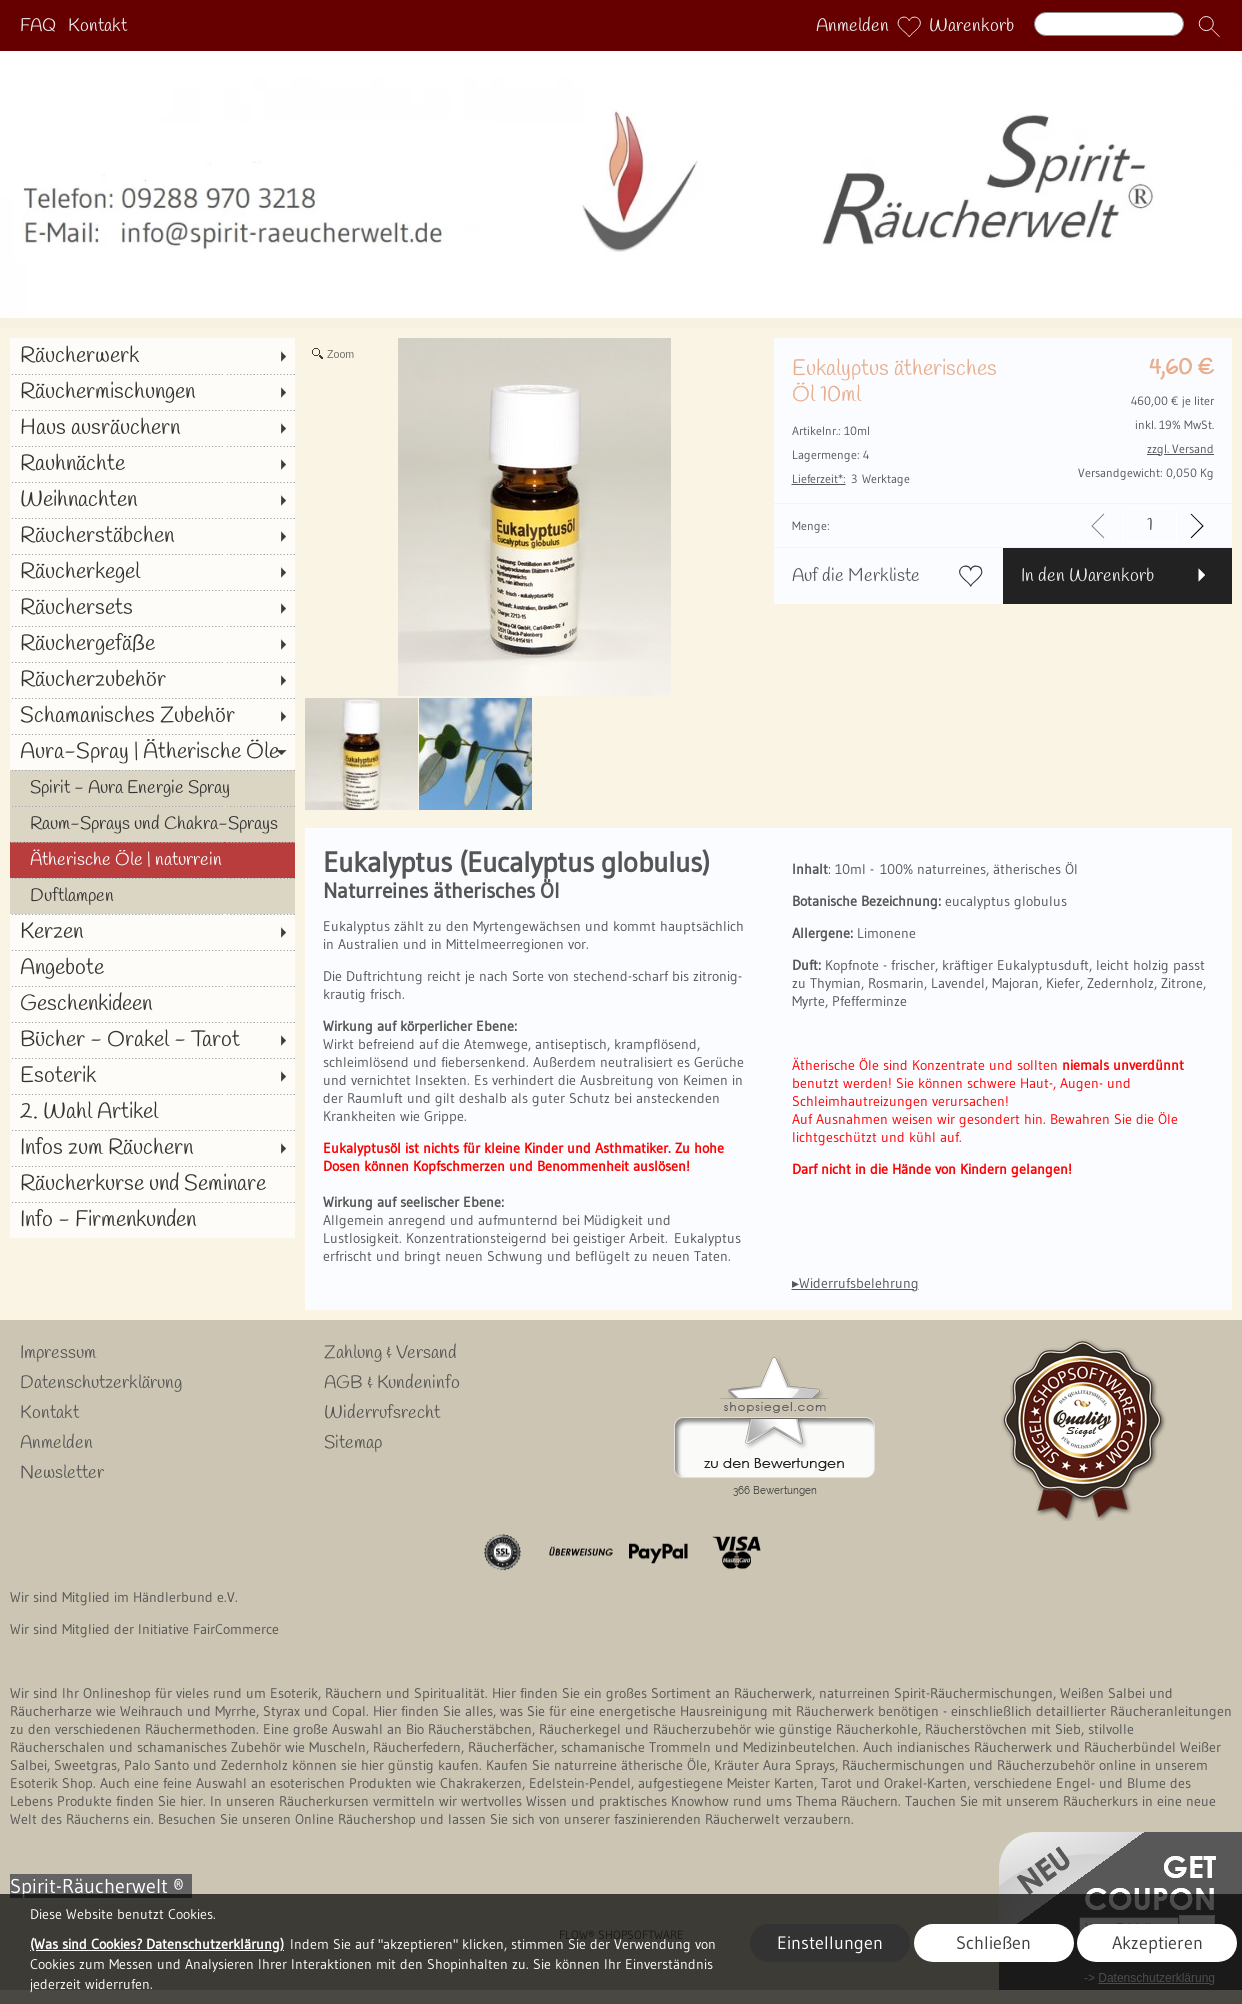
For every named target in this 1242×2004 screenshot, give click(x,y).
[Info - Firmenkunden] (152, 1220)
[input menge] (1149, 525)
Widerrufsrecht (382, 1413)
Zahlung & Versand (390, 1353)
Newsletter (62, 1473)
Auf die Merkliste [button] (856, 576)
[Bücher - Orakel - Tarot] (152, 1040)
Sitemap (353, 1443)
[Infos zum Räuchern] (152, 1148)
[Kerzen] (152, 932)
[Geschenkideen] (152, 1004)
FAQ (38, 26)
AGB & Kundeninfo (392, 1383)
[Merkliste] (909, 26)
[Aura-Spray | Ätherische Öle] (152, 752)
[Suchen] (1109, 24)
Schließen (993, 1943)
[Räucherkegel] (152, 572)
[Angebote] (152, 968)
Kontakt (97, 26)
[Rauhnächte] (152, 464)
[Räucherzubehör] (152, 680)
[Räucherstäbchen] (152, 536)
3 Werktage (851, 478)
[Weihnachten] (152, 500)
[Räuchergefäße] (152, 644)
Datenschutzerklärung (101, 1383)
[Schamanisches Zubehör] (152, 716)
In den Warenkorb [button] (1087, 576)
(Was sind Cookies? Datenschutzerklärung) (157, 1944)
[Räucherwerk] (152, 356)
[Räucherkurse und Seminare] (152, 1184)
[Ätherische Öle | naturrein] (152, 860)
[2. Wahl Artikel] (152, 1112)
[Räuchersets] (152, 608)
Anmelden (852, 26)
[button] (1209, 26)
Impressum (58, 1353)
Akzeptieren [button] (1157, 1943)
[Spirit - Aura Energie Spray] (152, 788)
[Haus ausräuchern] (152, 428)
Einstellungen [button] (830, 1943)
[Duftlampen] (152, 896)
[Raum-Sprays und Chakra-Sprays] (152, 824)
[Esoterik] (152, 1076)
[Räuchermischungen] (152, 392)
